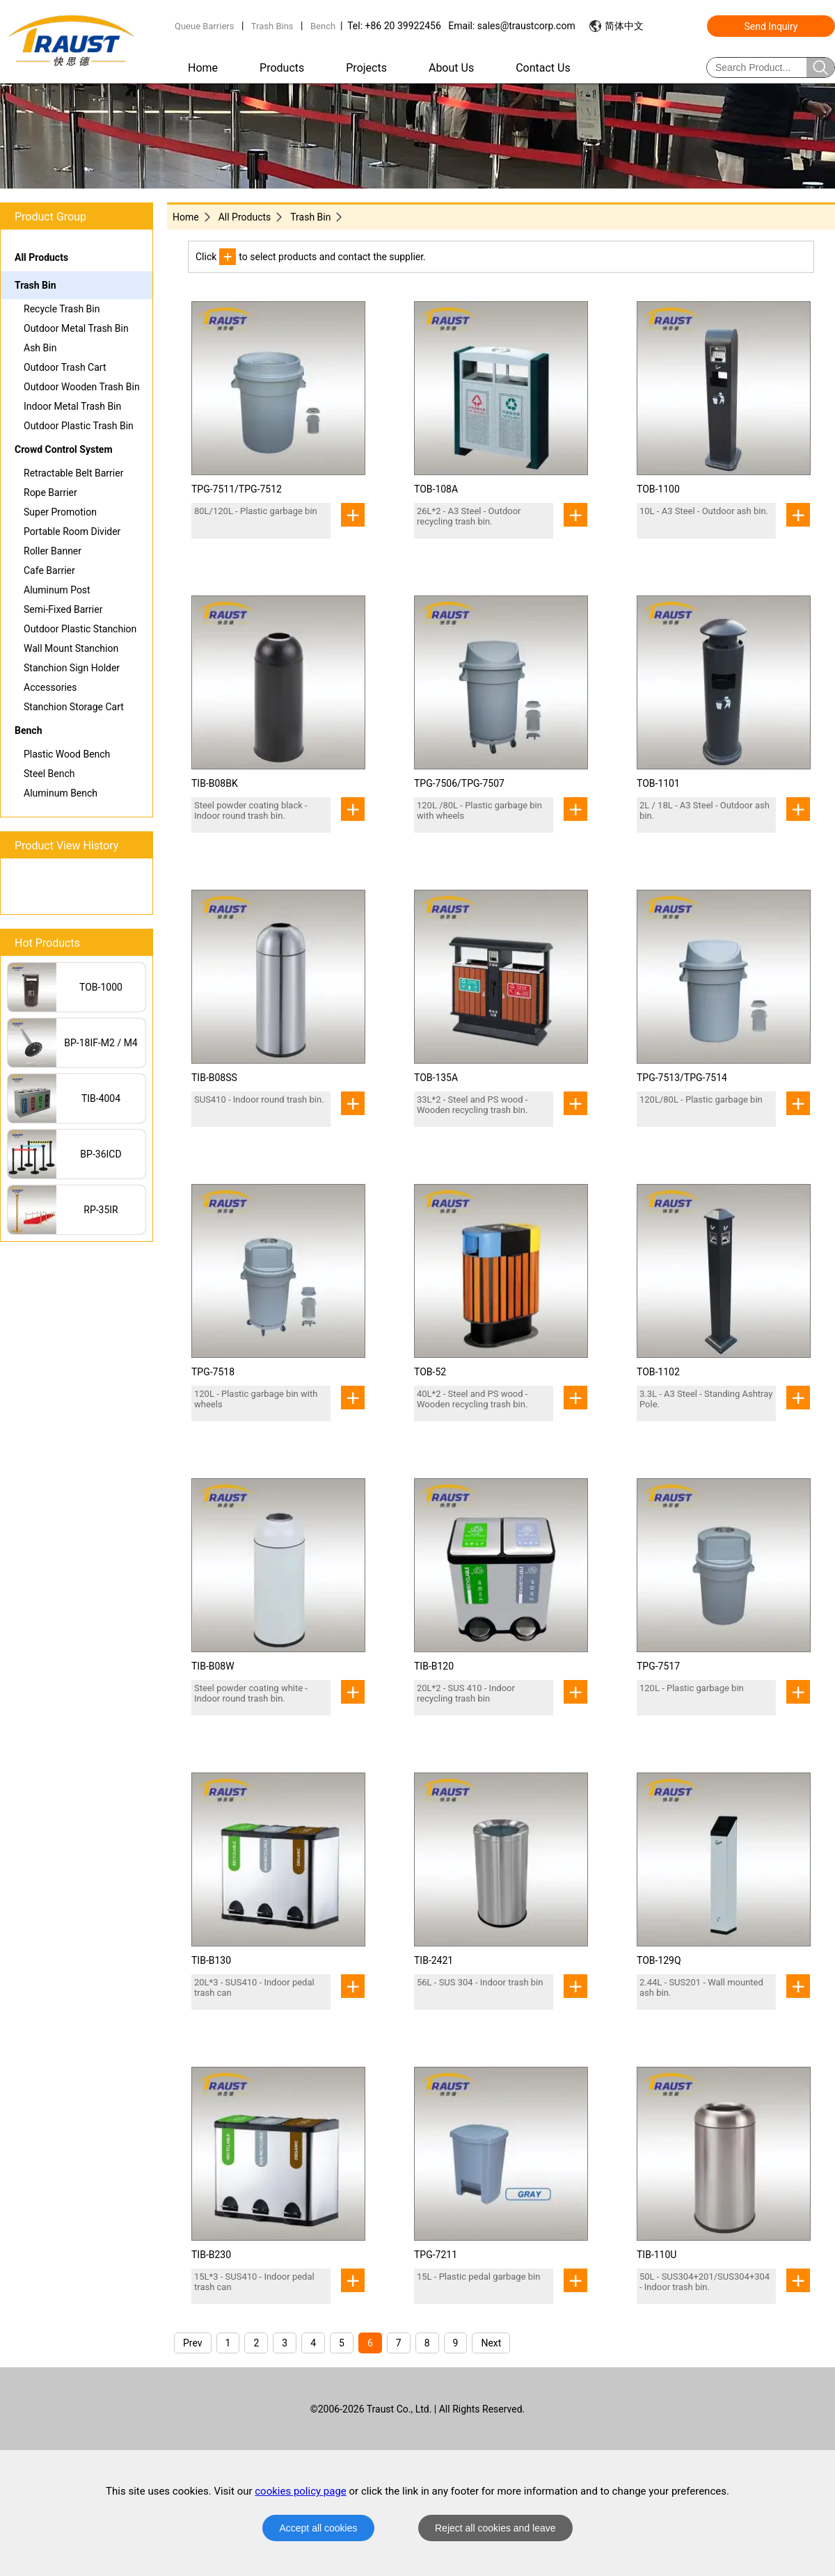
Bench (322, 26)
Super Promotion (60, 512)
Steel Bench (49, 773)
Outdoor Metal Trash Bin (76, 328)
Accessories (50, 687)
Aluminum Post (57, 589)
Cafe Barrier (49, 570)
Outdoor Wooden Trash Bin (82, 386)
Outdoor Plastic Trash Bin (79, 425)
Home (203, 67)
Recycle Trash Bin (62, 308)
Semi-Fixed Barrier (63, 609)
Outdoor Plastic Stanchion (80, 628)
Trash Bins (272, 26)
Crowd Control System (64, 449)
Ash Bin (40, 347)
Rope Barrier (50, 492)
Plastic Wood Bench (67, 754)
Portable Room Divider (72, 531)
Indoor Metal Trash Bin (72, 406)
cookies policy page (301, 2491)
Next (491, 2343)
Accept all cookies (318, 2528)
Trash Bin (35, 285)
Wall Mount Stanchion (71, 648)
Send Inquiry (771, 26)
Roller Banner (52, 551)
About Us (451, 67)
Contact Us (543, 67)
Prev (192, 2343)
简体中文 (624, 25)
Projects (366, 67)
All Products (41, 257)
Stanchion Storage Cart (74, 706)
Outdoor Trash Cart (65, 367)
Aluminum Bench (60, 793)
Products (282, 67)
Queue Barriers (204, 26)
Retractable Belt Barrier (73, 473)
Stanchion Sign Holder (72, 667)
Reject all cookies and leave (495, 2528)
